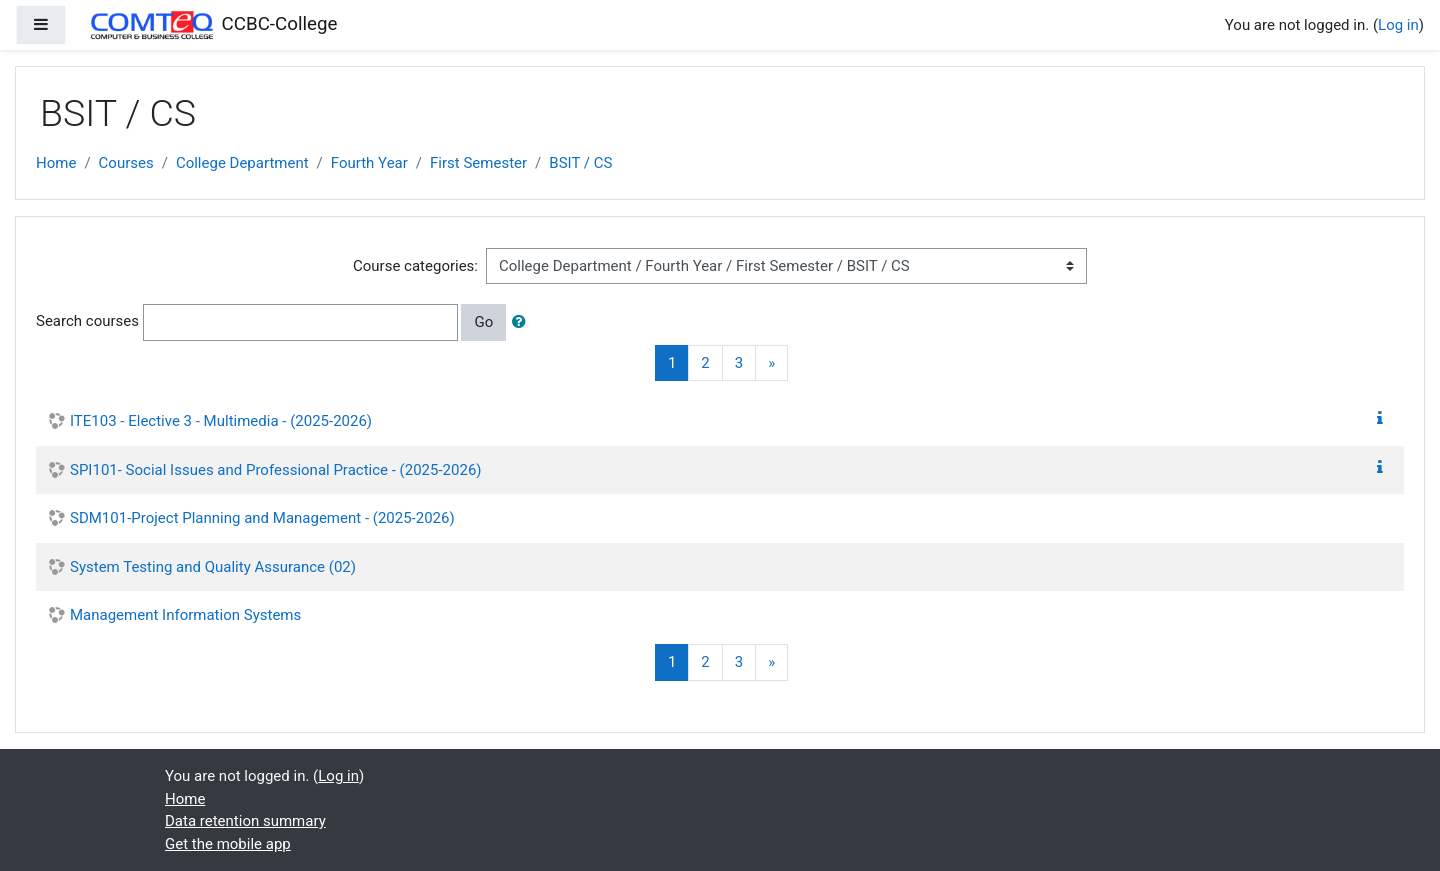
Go (483, 322)
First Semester (478, 163)
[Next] (771, 363)
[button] (523, 322)
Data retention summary (245, 821)
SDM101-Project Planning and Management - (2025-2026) (262, 518)
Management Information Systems (185, 615)
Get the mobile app (228, 844)
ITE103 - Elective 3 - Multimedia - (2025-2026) (221, 421)
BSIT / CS (580, 163)
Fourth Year (369, 163)
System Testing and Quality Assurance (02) (213, 567)
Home (56, 163)
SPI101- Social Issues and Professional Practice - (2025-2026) (276, 470)
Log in (1398, 25)
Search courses (87, 321)
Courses (126, 163)
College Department (242, 163)
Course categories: (415, 266)
